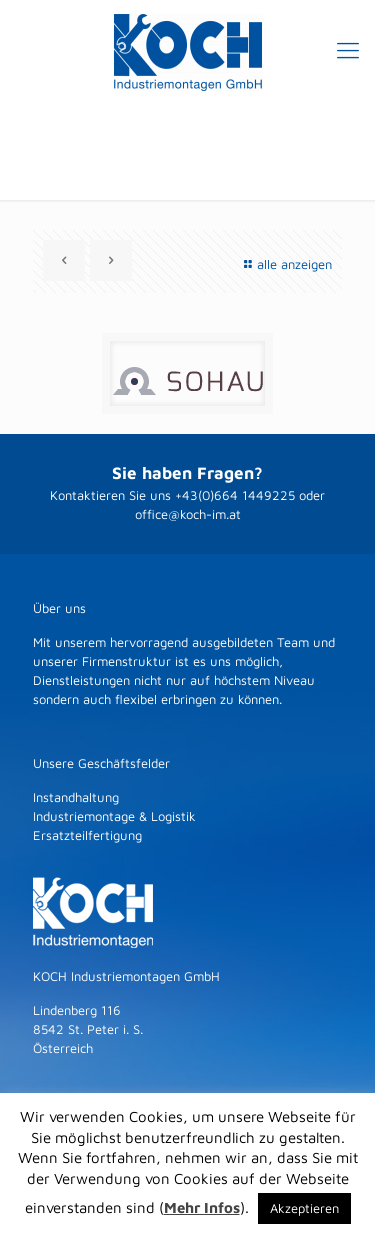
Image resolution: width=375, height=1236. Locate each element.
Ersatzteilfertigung (87, 835)
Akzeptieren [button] (304, 1208)
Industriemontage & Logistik (114, 816)
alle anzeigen (285, 264)
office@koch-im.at (188, 514)
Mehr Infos (202, 1207)
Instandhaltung (76, 797)
